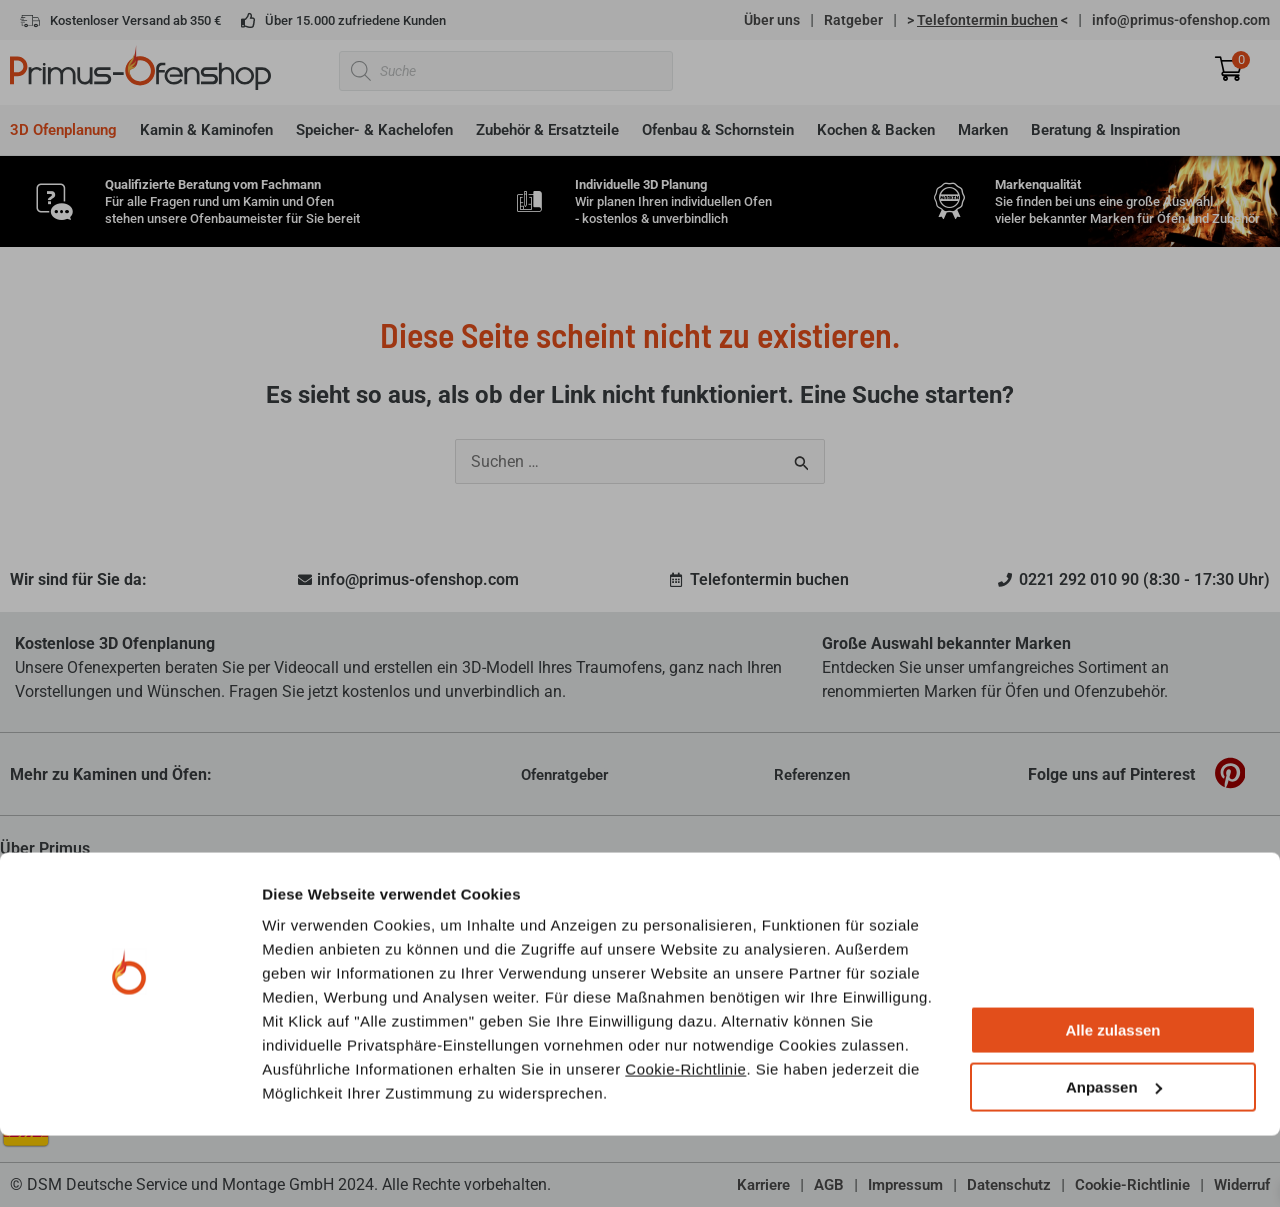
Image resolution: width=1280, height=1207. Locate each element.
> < (987, 20)
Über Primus (45, 848)
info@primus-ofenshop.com (1181, 20)
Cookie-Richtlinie (685, 1140)
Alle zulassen (1112, 1102)
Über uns (772, 20)
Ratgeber (853, 20)
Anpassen (1114, 1158)
